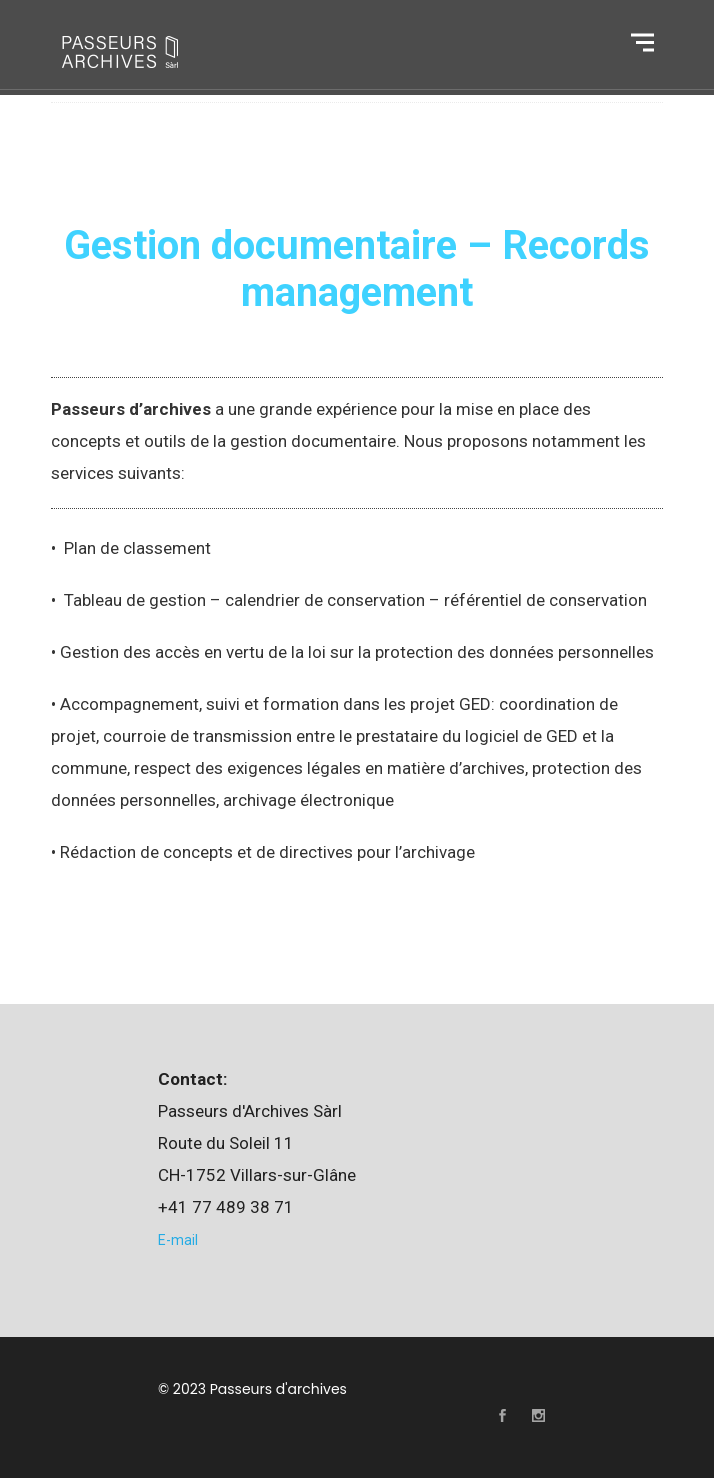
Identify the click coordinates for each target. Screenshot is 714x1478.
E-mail (178, 1240)
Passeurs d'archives (278, 1389)
